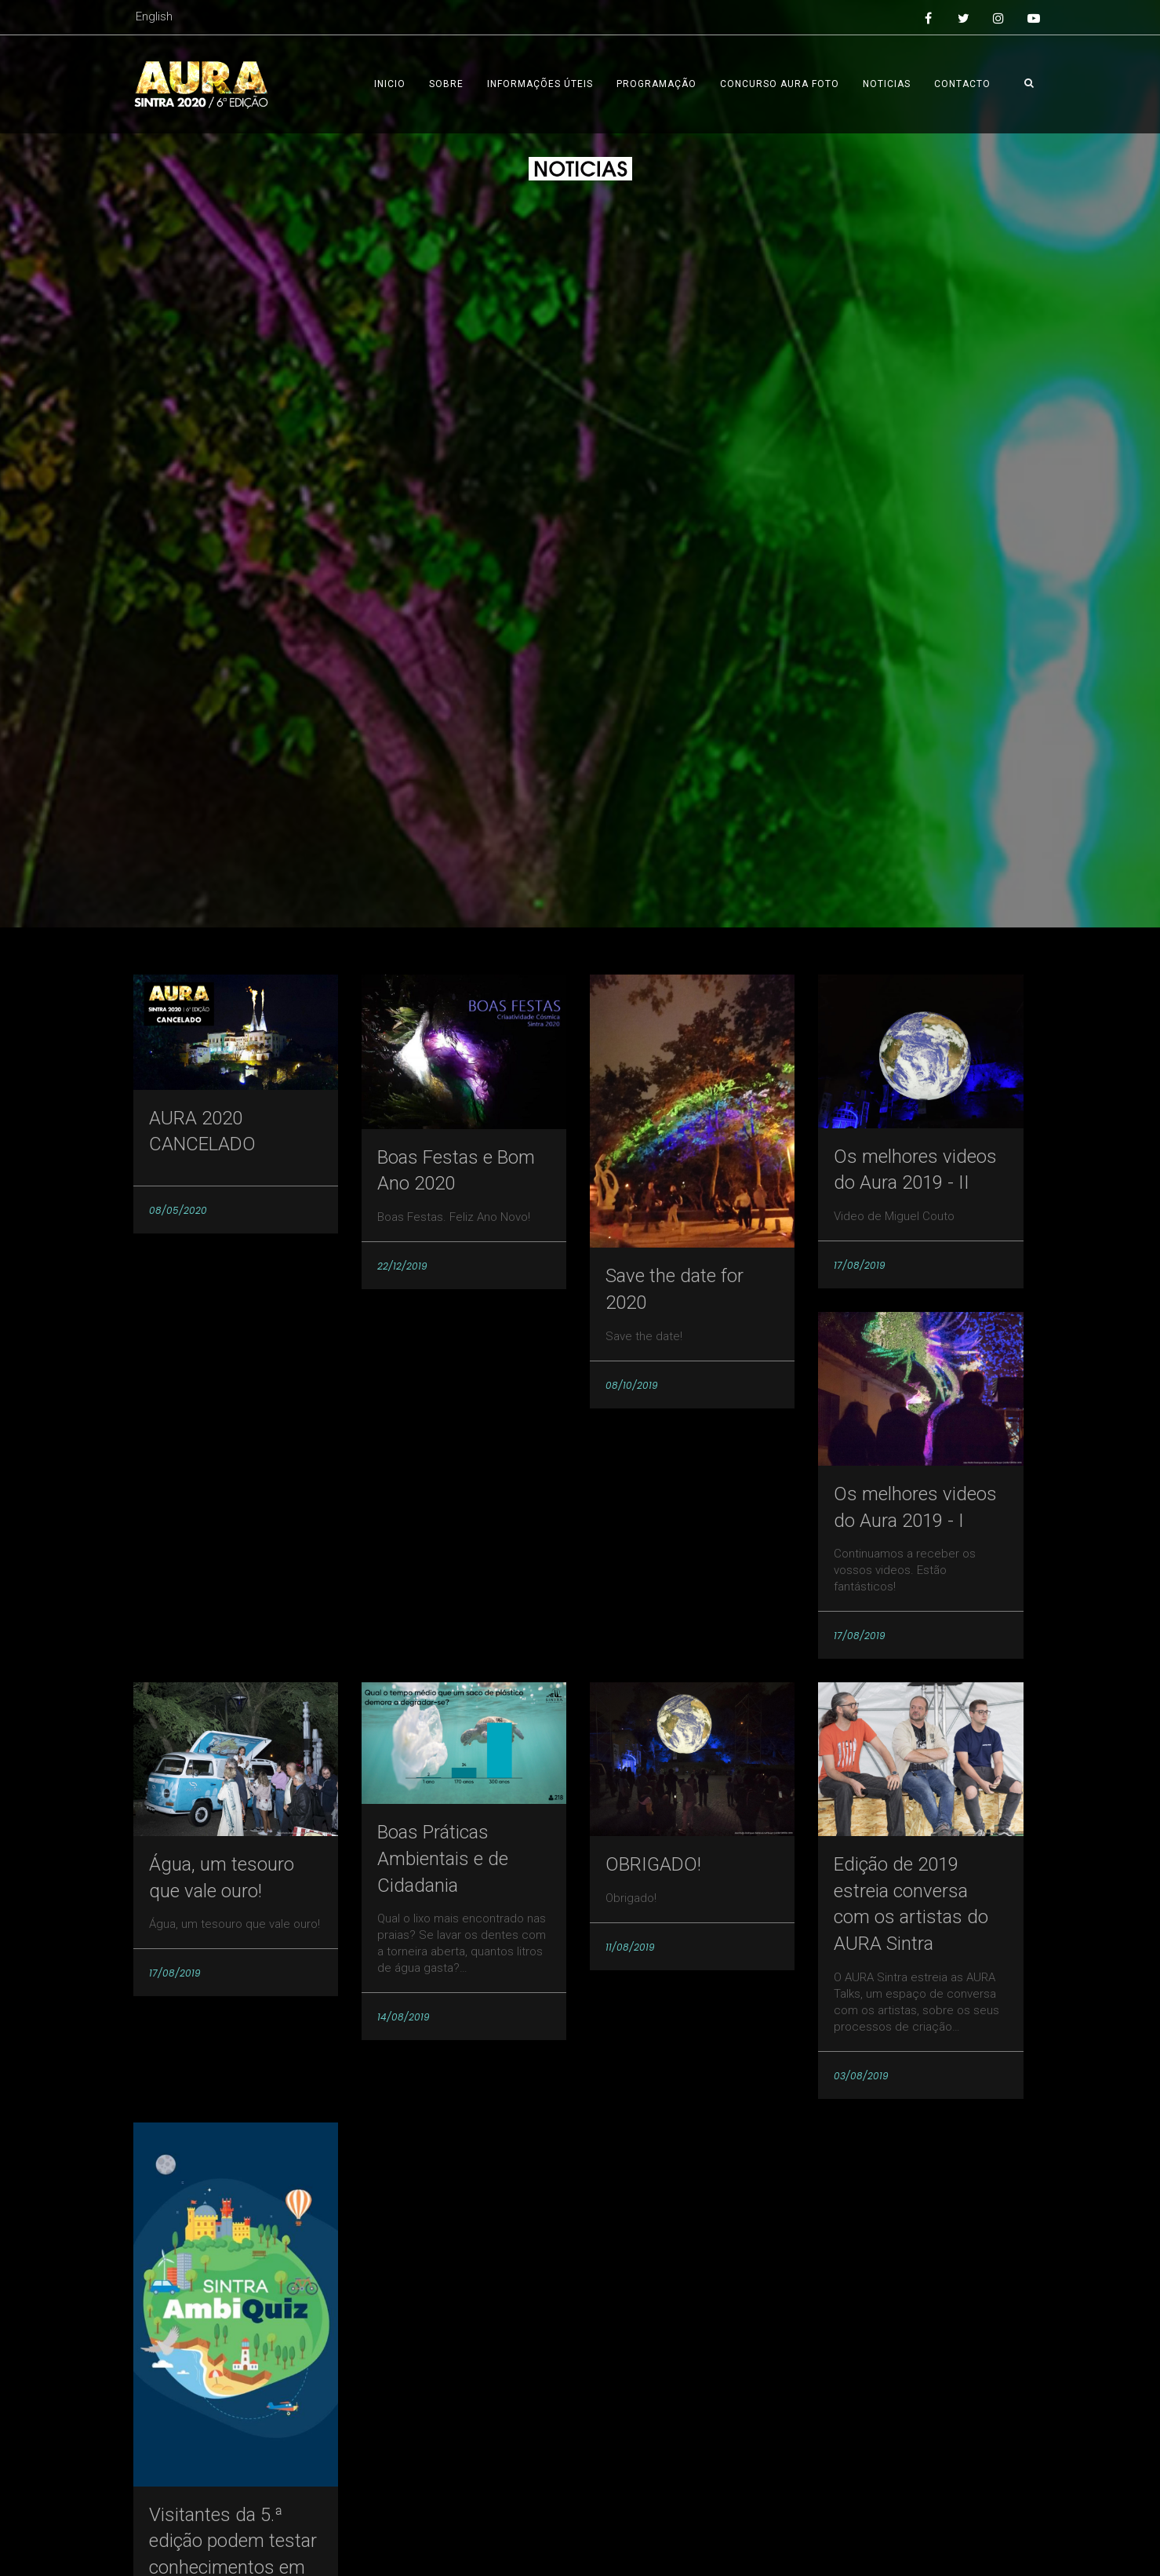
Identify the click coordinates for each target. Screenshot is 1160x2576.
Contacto (962, 83)
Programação (656, 83)
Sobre (446, 83)
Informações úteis (540, 83)
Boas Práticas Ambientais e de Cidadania (442, 1858)
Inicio (389, 83)
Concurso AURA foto (779, 83)
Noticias (887, 83)
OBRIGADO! (653, 1864)
